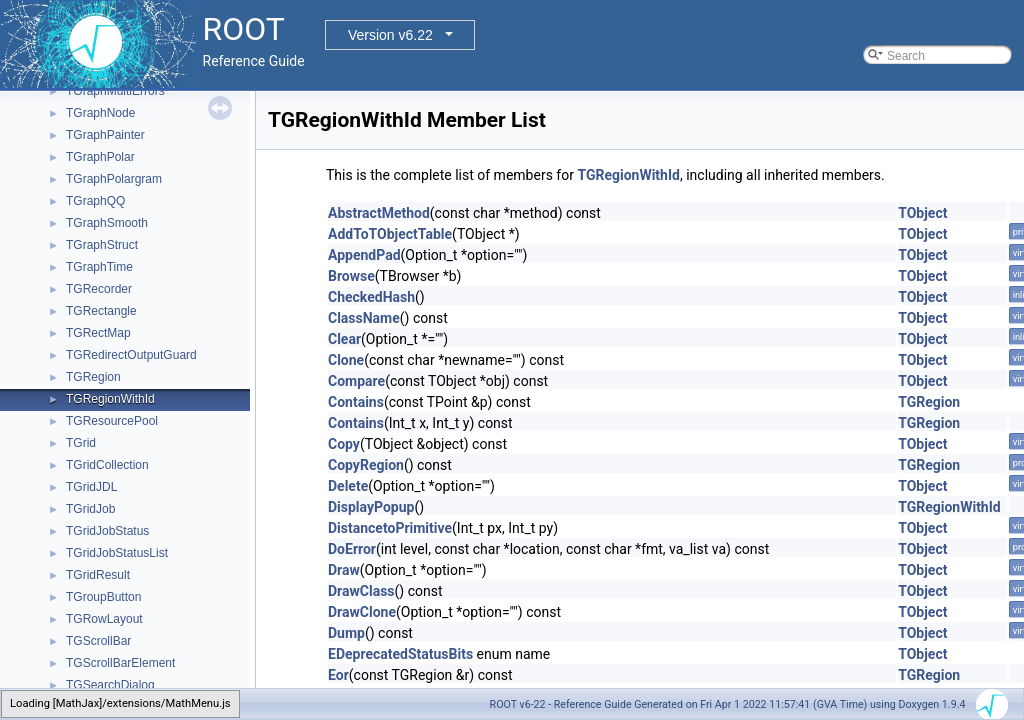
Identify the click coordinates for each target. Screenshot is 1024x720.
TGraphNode (100, 113)
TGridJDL (91, 487)
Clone (346, 360)
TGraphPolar (100, 157)
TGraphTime (99, 267)
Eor (338, 675)
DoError (352, 549)
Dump (346, 633)
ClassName (364, 318)
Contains (356, 402)
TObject (922, 213)
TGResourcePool (112, 421)
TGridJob (90, 509)
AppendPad (364, 255)
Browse (351, 276)
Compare (356, 381)
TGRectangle (101, 311)
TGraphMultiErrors (115, 91)
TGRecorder (99, 289)
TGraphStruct (102, 245)
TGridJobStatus (107, 531)
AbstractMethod (379, 213)
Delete (348, 486)
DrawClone (362, 612)
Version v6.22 (390, 35)
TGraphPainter (105, 135)
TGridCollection (107, 465)
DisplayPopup (371, 507)
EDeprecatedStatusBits (400, 654)
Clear (344, 339)
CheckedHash (371, 297)
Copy (344, 444)
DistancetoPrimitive (390, 528)
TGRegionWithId (110, 399)
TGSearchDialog (110, 685)
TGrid (81, 443)
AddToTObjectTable (390, 234)
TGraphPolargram (114, 179)
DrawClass (361, 591)
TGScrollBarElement (120, 663)
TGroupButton (103, 597)
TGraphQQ (95, 201)
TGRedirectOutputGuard (131, 355)
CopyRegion (366, 465)
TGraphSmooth (107, 223)
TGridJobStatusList (117, 553)
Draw (344, 570)
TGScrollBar (98, 641)
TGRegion (93, 377)
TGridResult (98, 575)
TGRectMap (98, 333)
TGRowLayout (104, 619)
